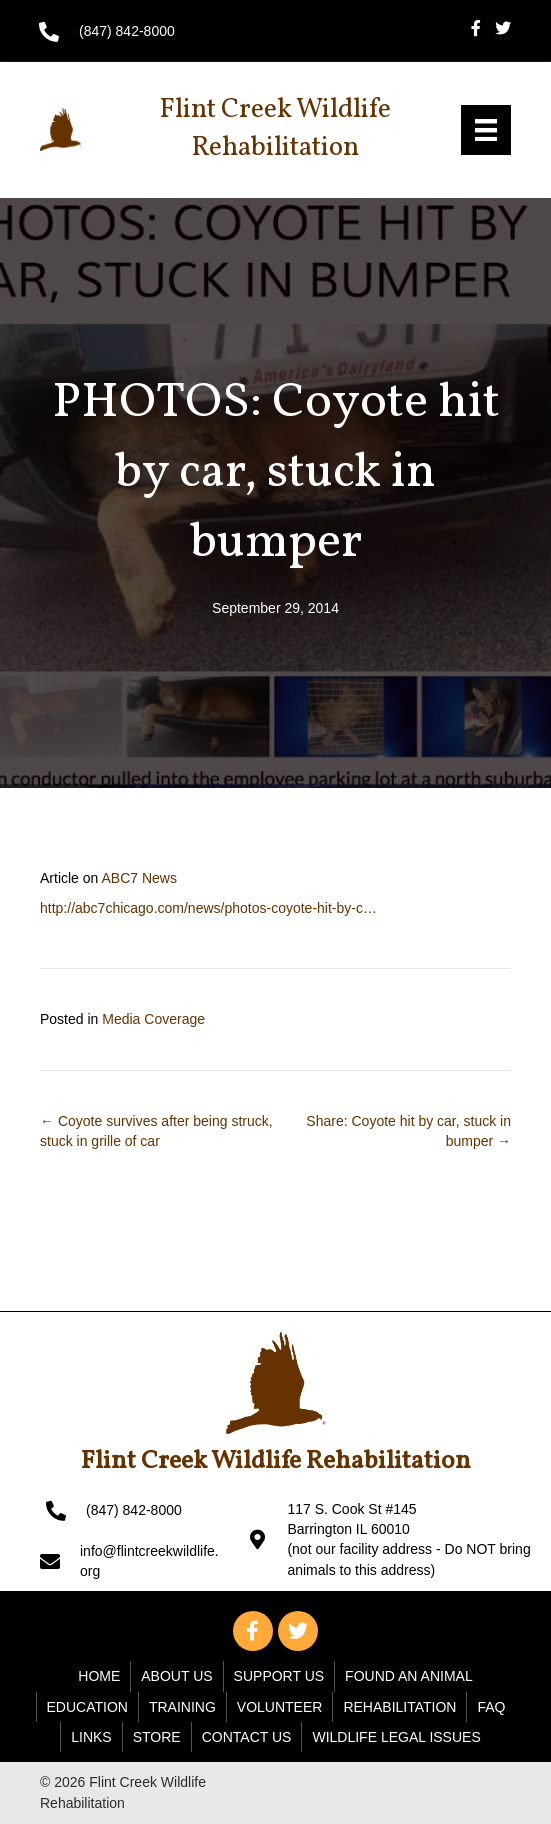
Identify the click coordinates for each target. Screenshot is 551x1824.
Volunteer (280, 1707)
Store (157, 1737)
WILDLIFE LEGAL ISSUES (396, 1737)
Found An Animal (409, 1676)
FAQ (491, 1707)
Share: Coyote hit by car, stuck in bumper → (408, 1131)
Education (87, 1707)
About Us (176, 1676)
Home (99, 1676)
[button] (253, 1631)
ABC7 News (138, 878)
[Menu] (486, 130)
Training (182, 1707)
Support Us (279, 1676)
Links (91, 1737)
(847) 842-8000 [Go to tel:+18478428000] (127, 31)
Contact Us (247, 1737)
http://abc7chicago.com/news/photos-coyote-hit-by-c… (208, 908)
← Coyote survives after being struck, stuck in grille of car (156, 1131)
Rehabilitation (399, 1707)
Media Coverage (153, 1019)
